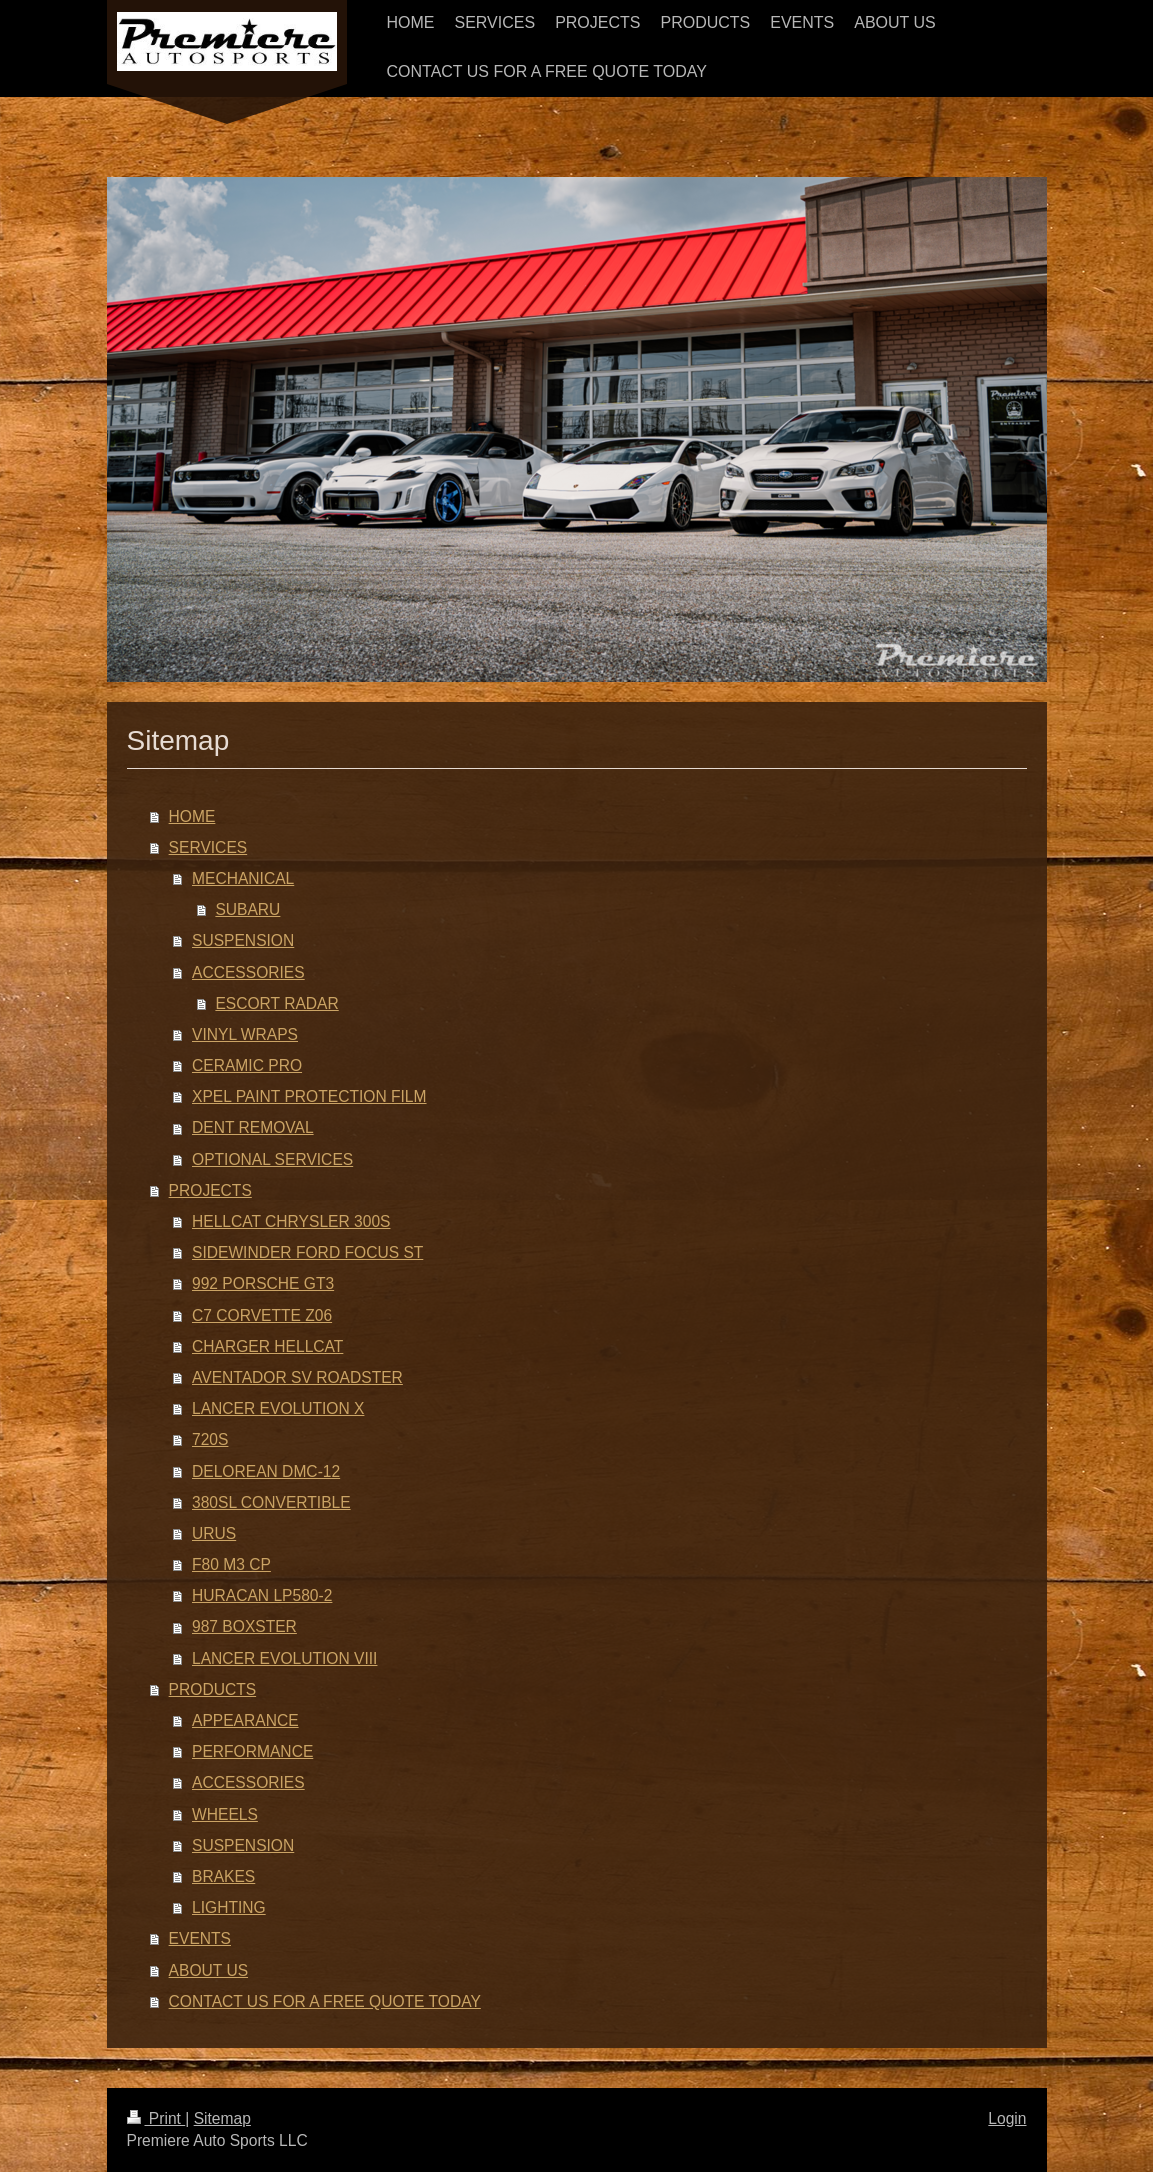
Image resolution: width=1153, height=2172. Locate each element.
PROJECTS (210, 1190)
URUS (214, 1533)
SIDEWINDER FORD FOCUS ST (307, 1252)
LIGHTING (229, 1907)
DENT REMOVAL (253, 1127)
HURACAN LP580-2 (262, 1595)
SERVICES (208, 847)
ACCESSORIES (248, 972)
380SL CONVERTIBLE (271, 1502)
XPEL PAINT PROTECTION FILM (309, 1096)
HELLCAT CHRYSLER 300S (291, 1221)
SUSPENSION (243, 940)
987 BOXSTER (244, 1626)
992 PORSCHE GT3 (263, 1283)
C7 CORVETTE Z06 (262, 1315)
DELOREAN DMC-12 (266, 1471)
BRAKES (223, 1876)
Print (156, 2118)
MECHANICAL (243, 878)
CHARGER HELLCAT (267, 1346)
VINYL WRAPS (245, 1034)
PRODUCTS (213, 1689)
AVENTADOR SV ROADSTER (297, 1377)
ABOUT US (208, 1970)
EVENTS (200, 1938)
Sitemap (222, 2118)
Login (1007, 2118)
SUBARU (247, 909)
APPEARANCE (245, 1720)
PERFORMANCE (252, 1751)
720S (210, 1439)
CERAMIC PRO (247, 1065)
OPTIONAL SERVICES (272, 1159)
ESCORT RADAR (276, 1003)
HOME (192, 816)
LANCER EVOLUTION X (278, 1408)
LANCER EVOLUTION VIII (284, 1658)
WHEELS (225, 1814)
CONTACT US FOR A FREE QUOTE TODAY (325, 2001)
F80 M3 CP (231, 1564)
